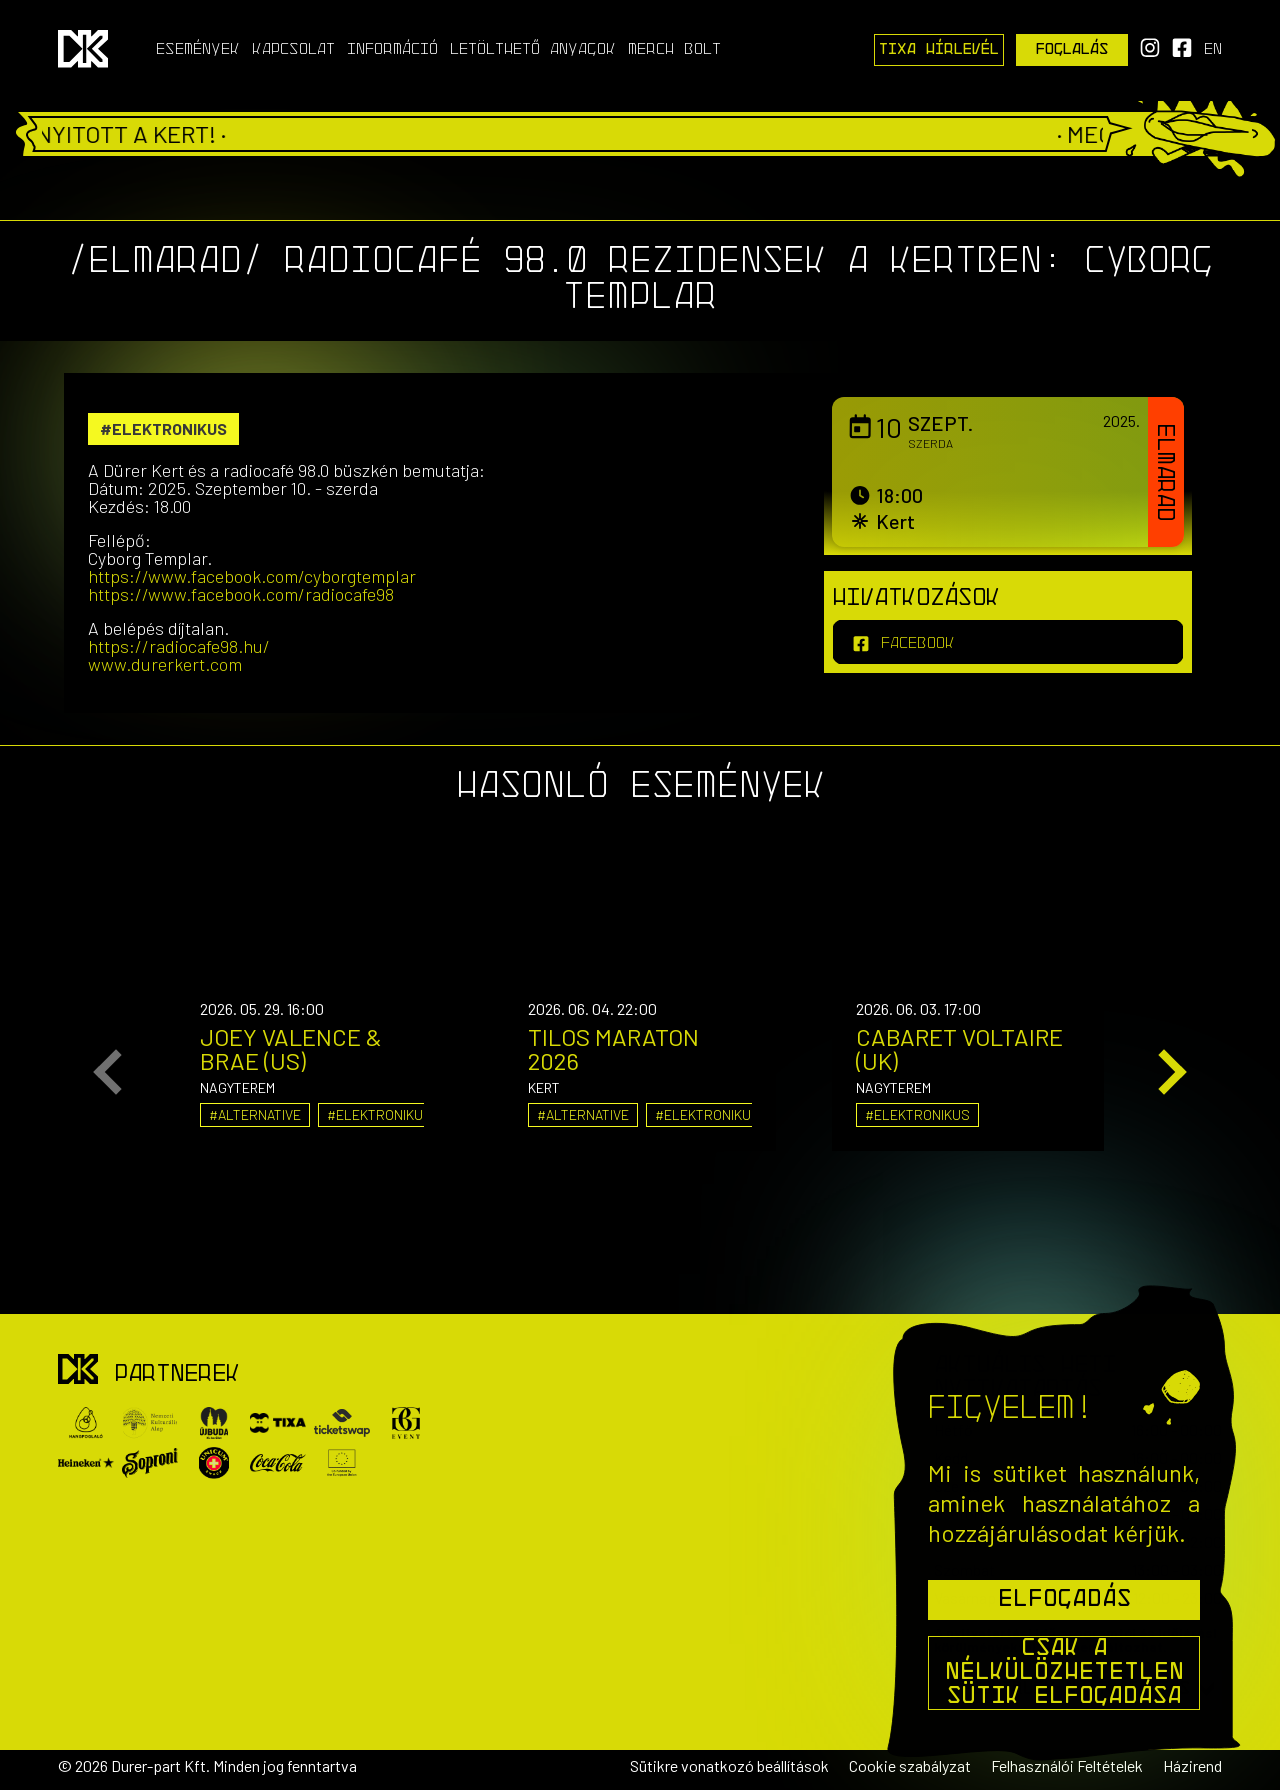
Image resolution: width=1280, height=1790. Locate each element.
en (1213, 50)
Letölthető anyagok (533, 50)
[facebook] (1008, 642)
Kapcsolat (293, 50)
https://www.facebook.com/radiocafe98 (241, 594)
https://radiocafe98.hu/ (179, 646)
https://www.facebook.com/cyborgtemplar (252, 576)
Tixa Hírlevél (939, 50)
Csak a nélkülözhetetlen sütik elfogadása (1064, 1673)
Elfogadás (1064, 1600)
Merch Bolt (674, 50)
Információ (392, 50)
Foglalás (1072, 50)
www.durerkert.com (165, 664)
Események (198, 50)
